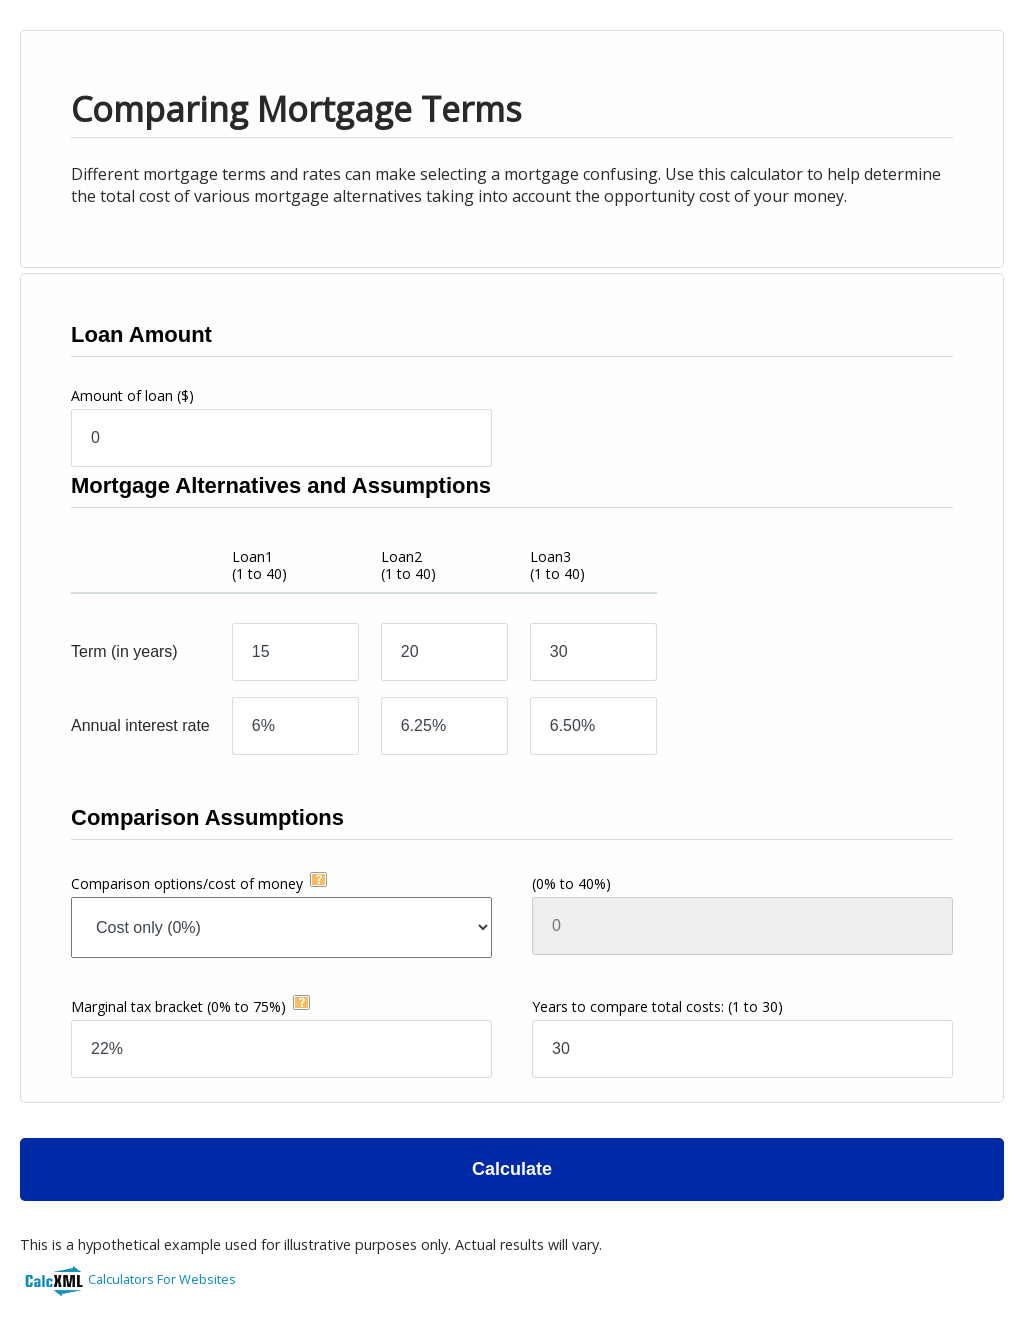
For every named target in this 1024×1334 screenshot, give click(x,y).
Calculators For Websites (162, 1279)
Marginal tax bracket (178, 1006)
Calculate (512, 1169)
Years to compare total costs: (657, 1006)
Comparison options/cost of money (187, 883)
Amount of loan (132, 395)
